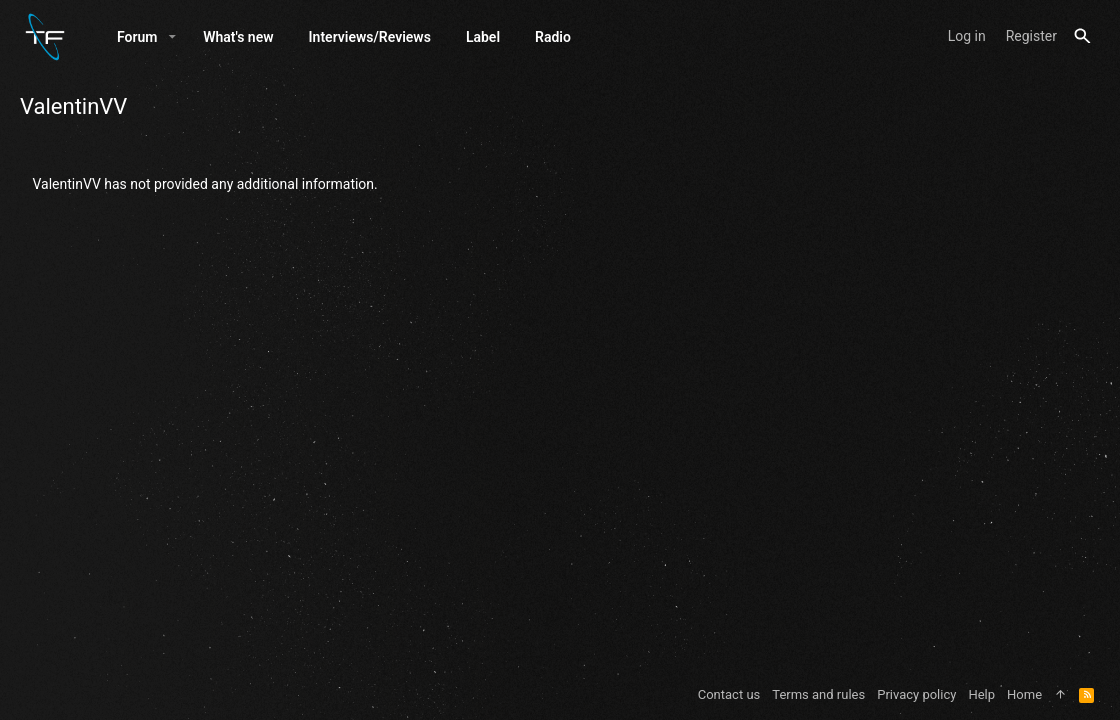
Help (981, 694)
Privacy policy (916, 694)
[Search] (1082, 36)
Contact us (729, 694)
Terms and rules (818, 694)
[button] (172, 37)
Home (1024, 694)
